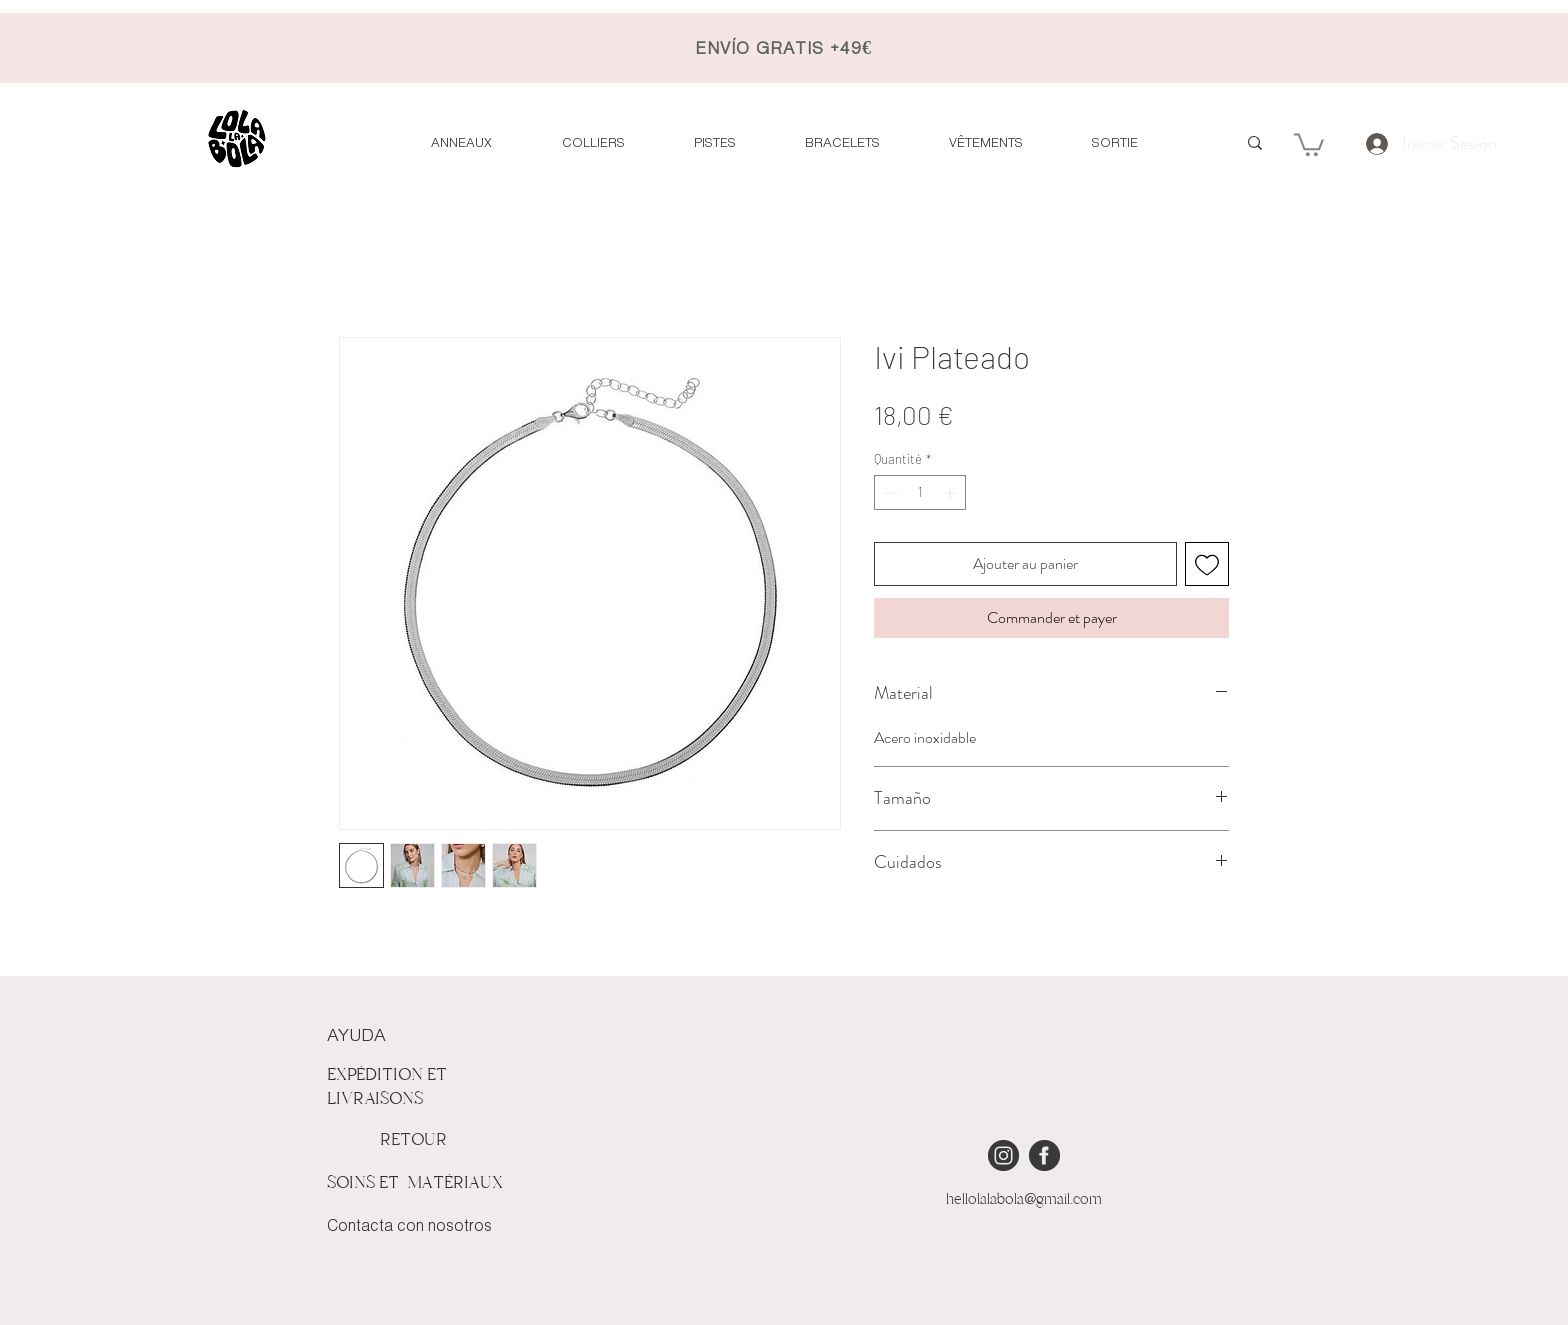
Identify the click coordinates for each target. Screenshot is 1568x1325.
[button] (1309, 143)
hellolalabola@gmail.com (1024, 1199)
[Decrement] (889, 493)
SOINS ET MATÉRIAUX (415, 1182)
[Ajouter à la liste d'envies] (1207, 564)
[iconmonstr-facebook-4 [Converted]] (1044, 1155)
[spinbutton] (920, 493)
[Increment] (952, 493)
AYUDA (356, 1036)
